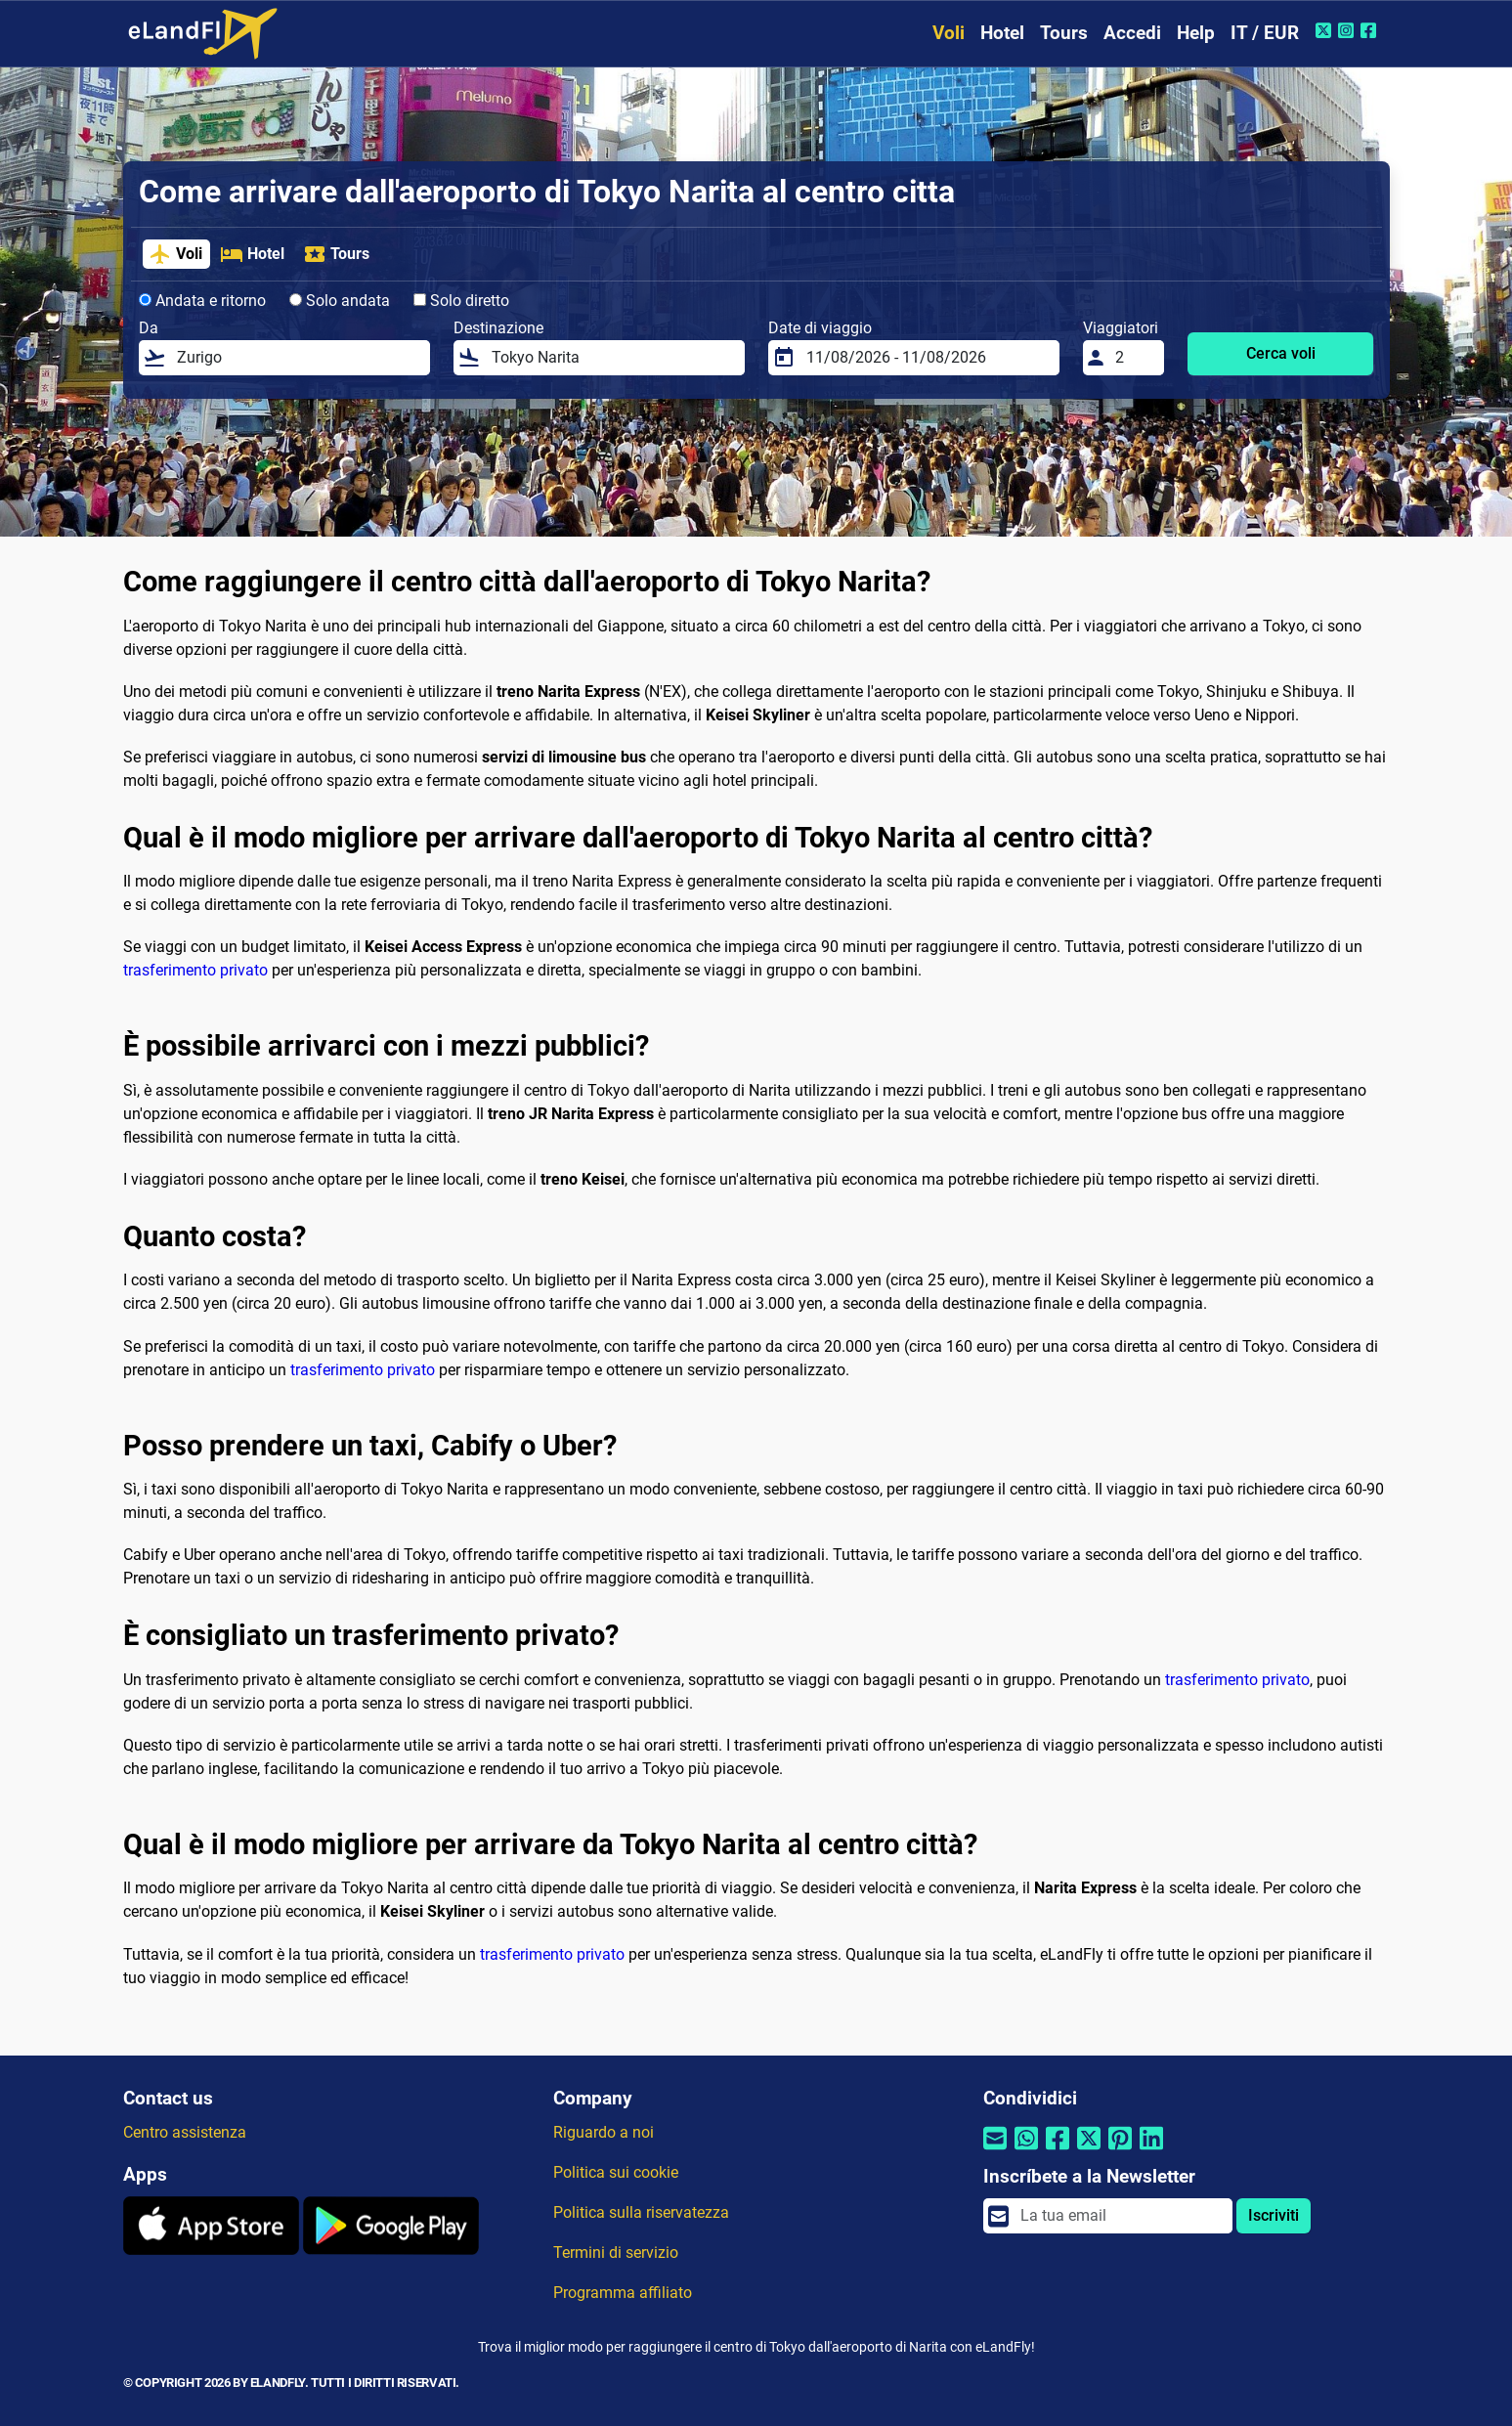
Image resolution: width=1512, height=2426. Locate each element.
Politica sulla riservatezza (641, 2212)
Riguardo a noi (603, 2132)
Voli (948, 33)
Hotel (1002, 33)
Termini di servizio (615, 2252)
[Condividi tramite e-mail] (995, 2151)
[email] (1120, 2215)
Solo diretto (461, 300)
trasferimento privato (195, 970)
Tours (1064, 33)
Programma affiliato (622, 2292)
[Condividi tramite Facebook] (1057, 2151)
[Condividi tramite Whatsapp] (1026, 2151)
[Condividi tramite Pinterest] (1120, 2151)
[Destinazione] (612, 357)
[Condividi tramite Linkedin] (1151, 2151)
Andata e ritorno (202, 300)
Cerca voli (1281, 353)
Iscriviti (1273, 2215)
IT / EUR (1265, 33)
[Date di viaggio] (927, 357)
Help (1196, 33)
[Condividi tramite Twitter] (1089, 2151)
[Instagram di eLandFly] (1348, 30)
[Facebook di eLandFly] (1371, 30)
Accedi (1132, 33)
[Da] (297, 357)
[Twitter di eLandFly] (1326, 30)
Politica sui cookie (615, 2172)
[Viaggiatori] (1133, 357)
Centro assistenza (184, 2132)
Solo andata (339, 300)
